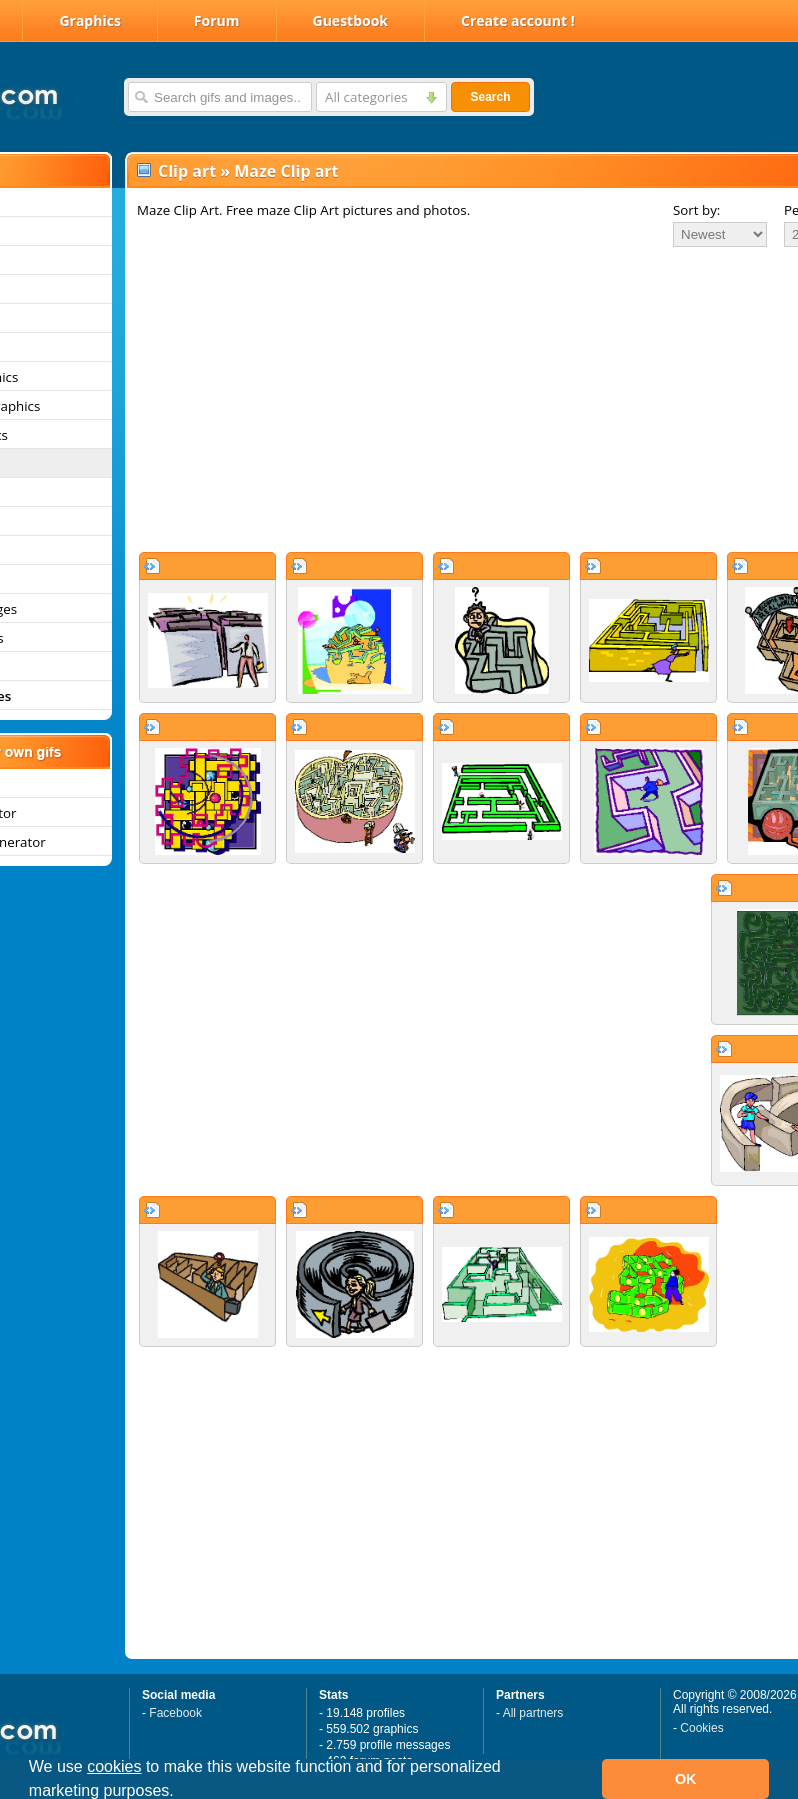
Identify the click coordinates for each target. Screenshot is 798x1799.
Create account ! (518, 20)
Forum (217, 20)
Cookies (701, 1728)
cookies (114, 1766)
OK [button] (686, 1779)
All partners (533, 1713)
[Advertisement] (422, 399)
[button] (181, 1793)
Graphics (89, 20)
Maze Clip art (286, 171)
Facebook (175, 1713)
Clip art (187, 171)
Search (490, 97)
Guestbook (351, 20)
